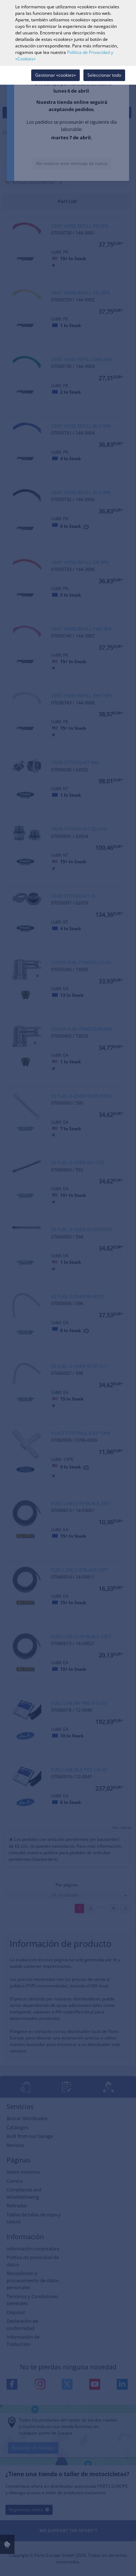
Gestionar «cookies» (55, 75)
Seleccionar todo (104, 75)
